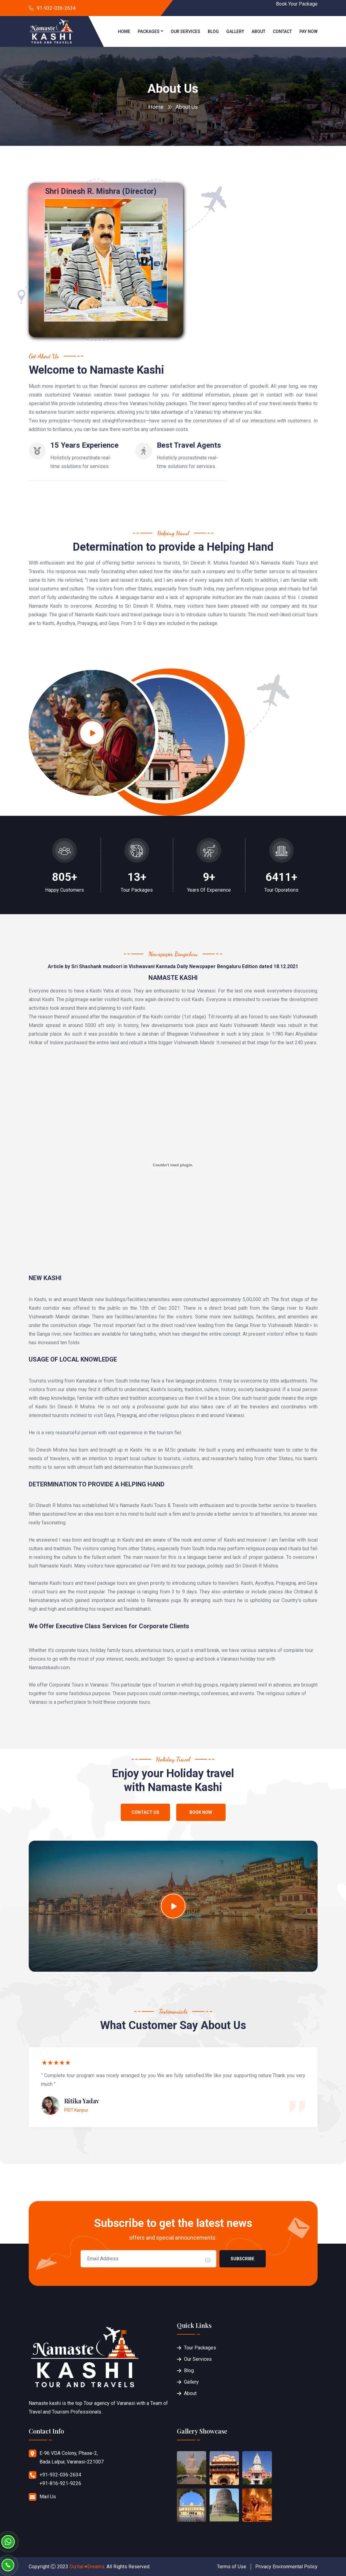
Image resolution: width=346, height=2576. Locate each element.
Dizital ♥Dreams (87, 2567)
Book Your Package (297, 4)
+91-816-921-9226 (60, 2483)
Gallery (235, 31)
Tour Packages (200, 2348)
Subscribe (242, 2258)
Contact (282, 31)
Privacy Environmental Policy (286, 2567)
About (258, 31)
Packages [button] (149, 31)
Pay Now (308, 31)
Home (124, 31)
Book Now (201, 1812)
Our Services (185, 31)
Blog (213, 31)
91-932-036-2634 (56, 8)
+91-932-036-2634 (60, 2475)
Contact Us (145, 1812)
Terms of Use (231, 2567)
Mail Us (48, 2497)
